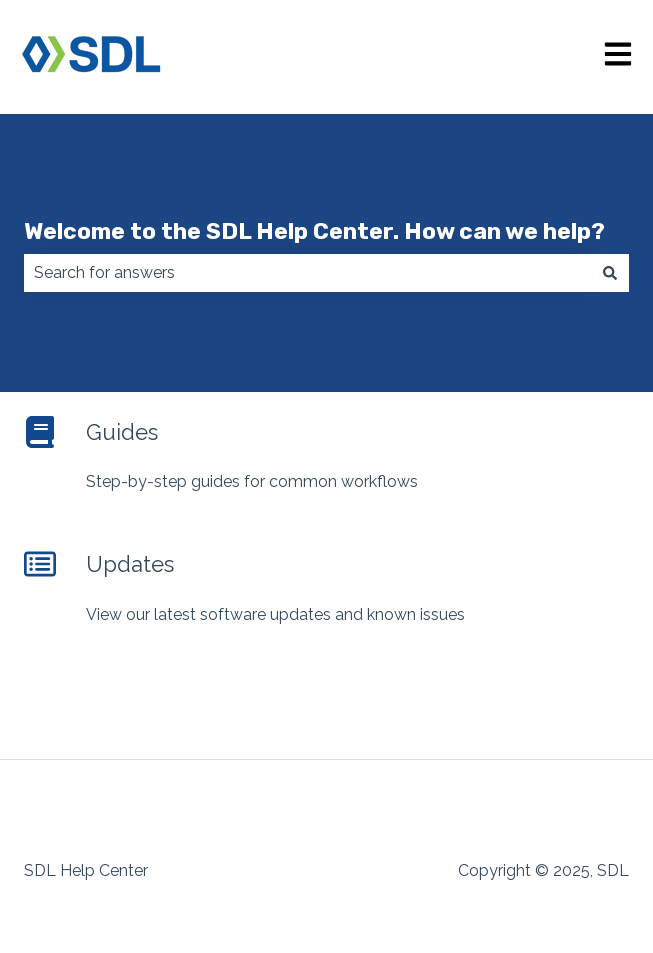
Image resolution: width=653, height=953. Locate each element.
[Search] (610, 273)
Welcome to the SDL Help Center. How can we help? (314, 231)
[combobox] (307, 273)
